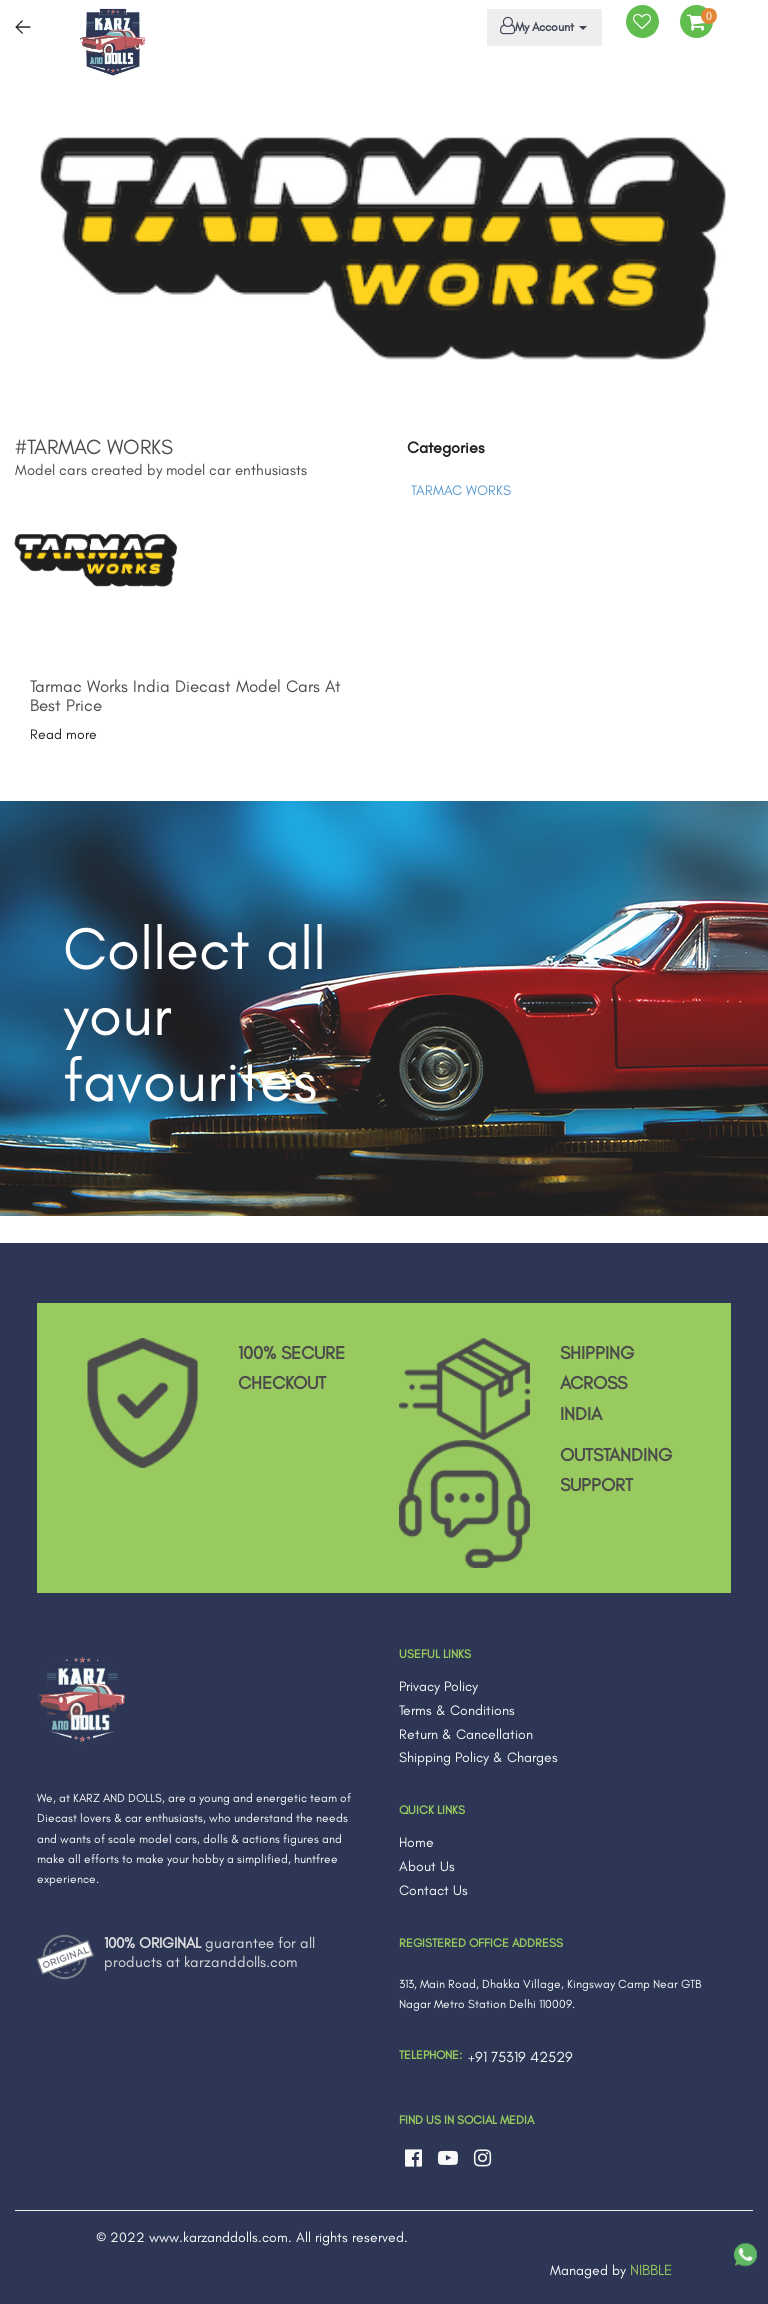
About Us (427, 1866)
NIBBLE (651, 2270)
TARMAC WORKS (461, 490)
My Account (541, 26)
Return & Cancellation (466, 1734)
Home (416, 1842)
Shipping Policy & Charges (478, 1757)
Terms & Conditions (457, 1710)
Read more (63, 734)
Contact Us (433, 1890)
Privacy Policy (438, 1686)
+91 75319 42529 (520, 2057)
